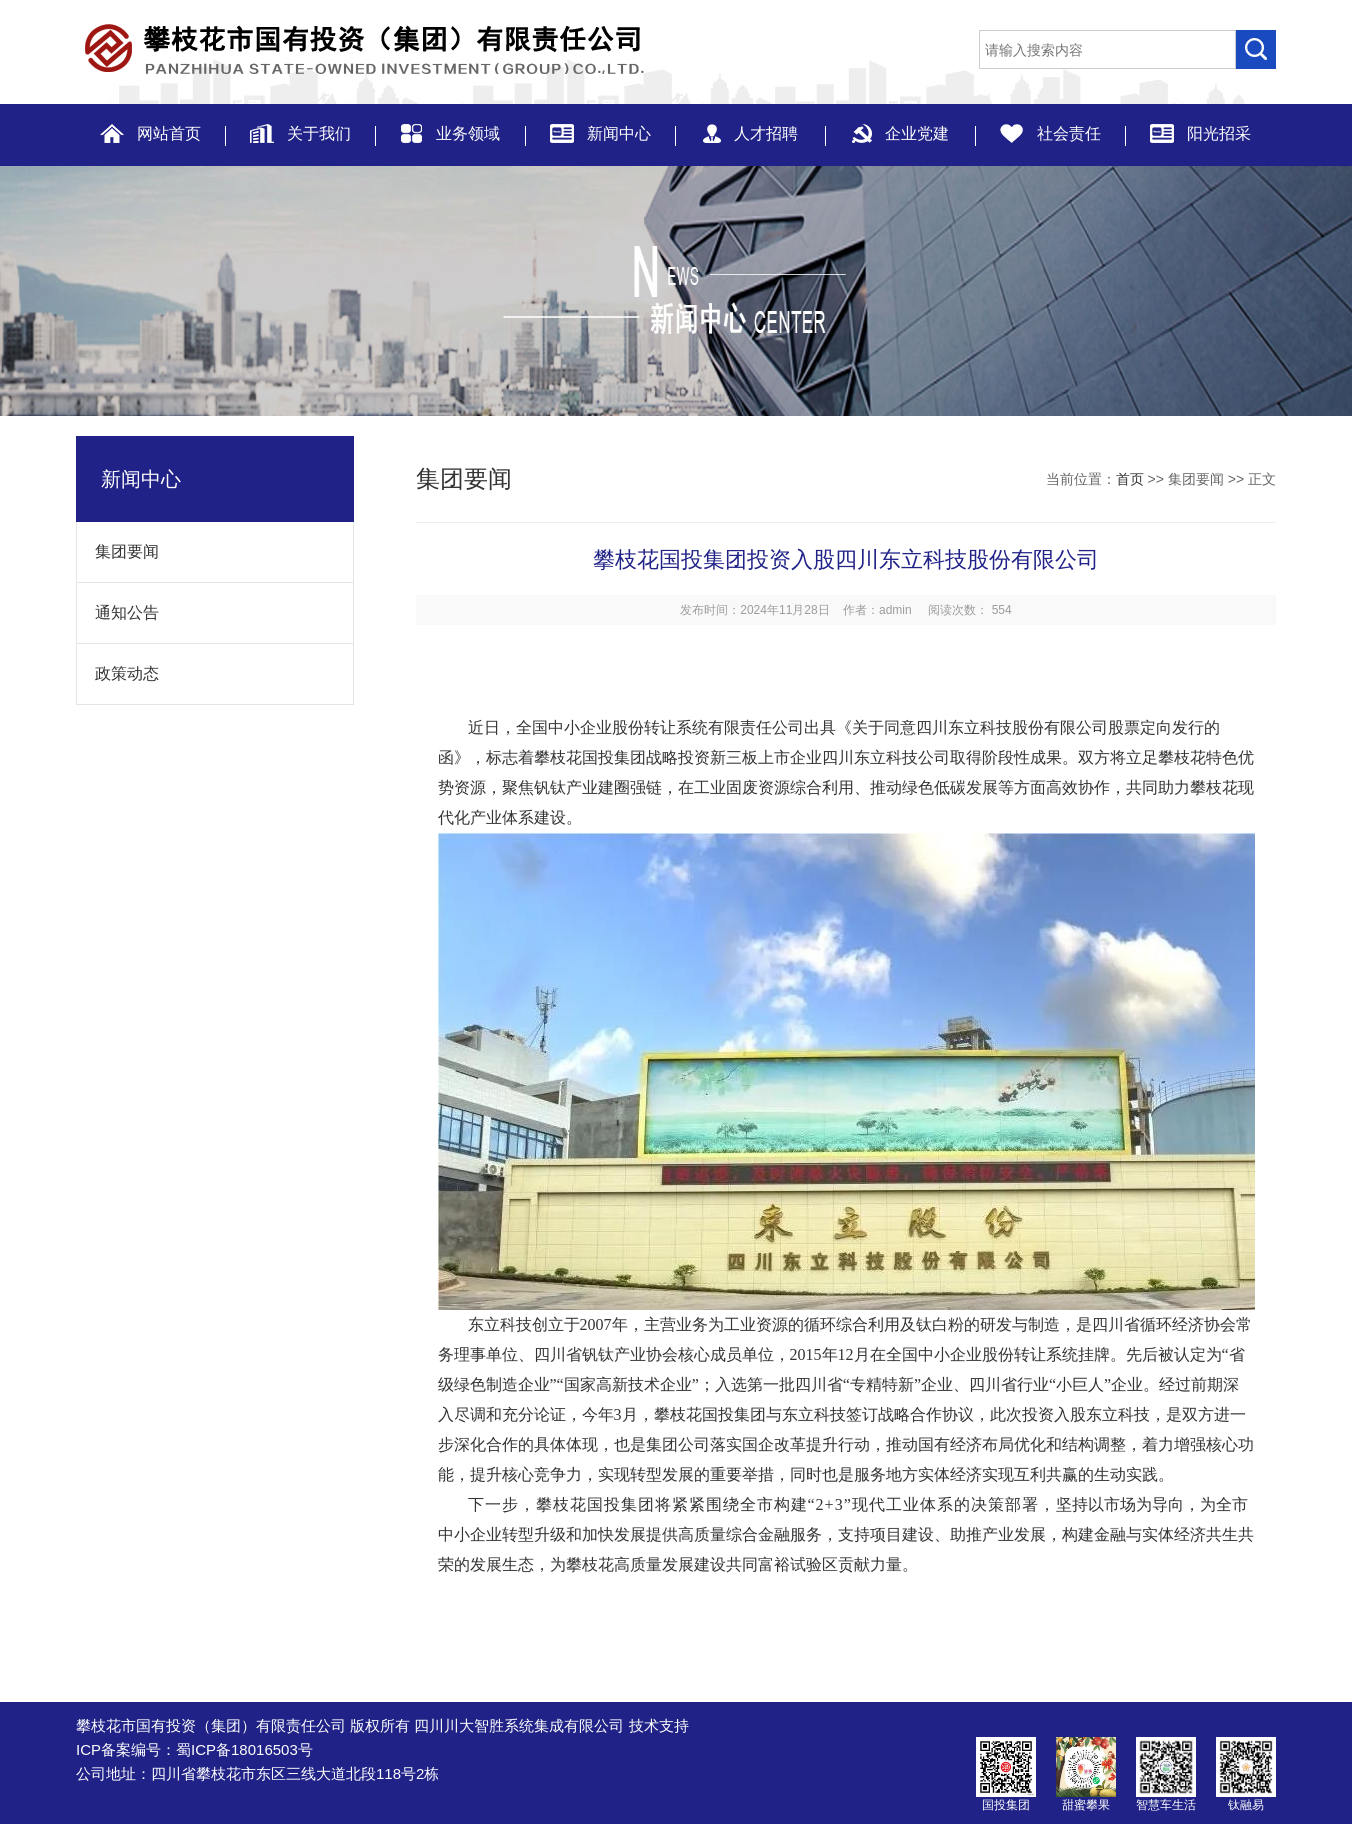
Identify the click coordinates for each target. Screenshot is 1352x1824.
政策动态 (118, 673)
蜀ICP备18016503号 (244, 1749)
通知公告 (118, 612)
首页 (1130, 479)
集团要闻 (118, 551)
